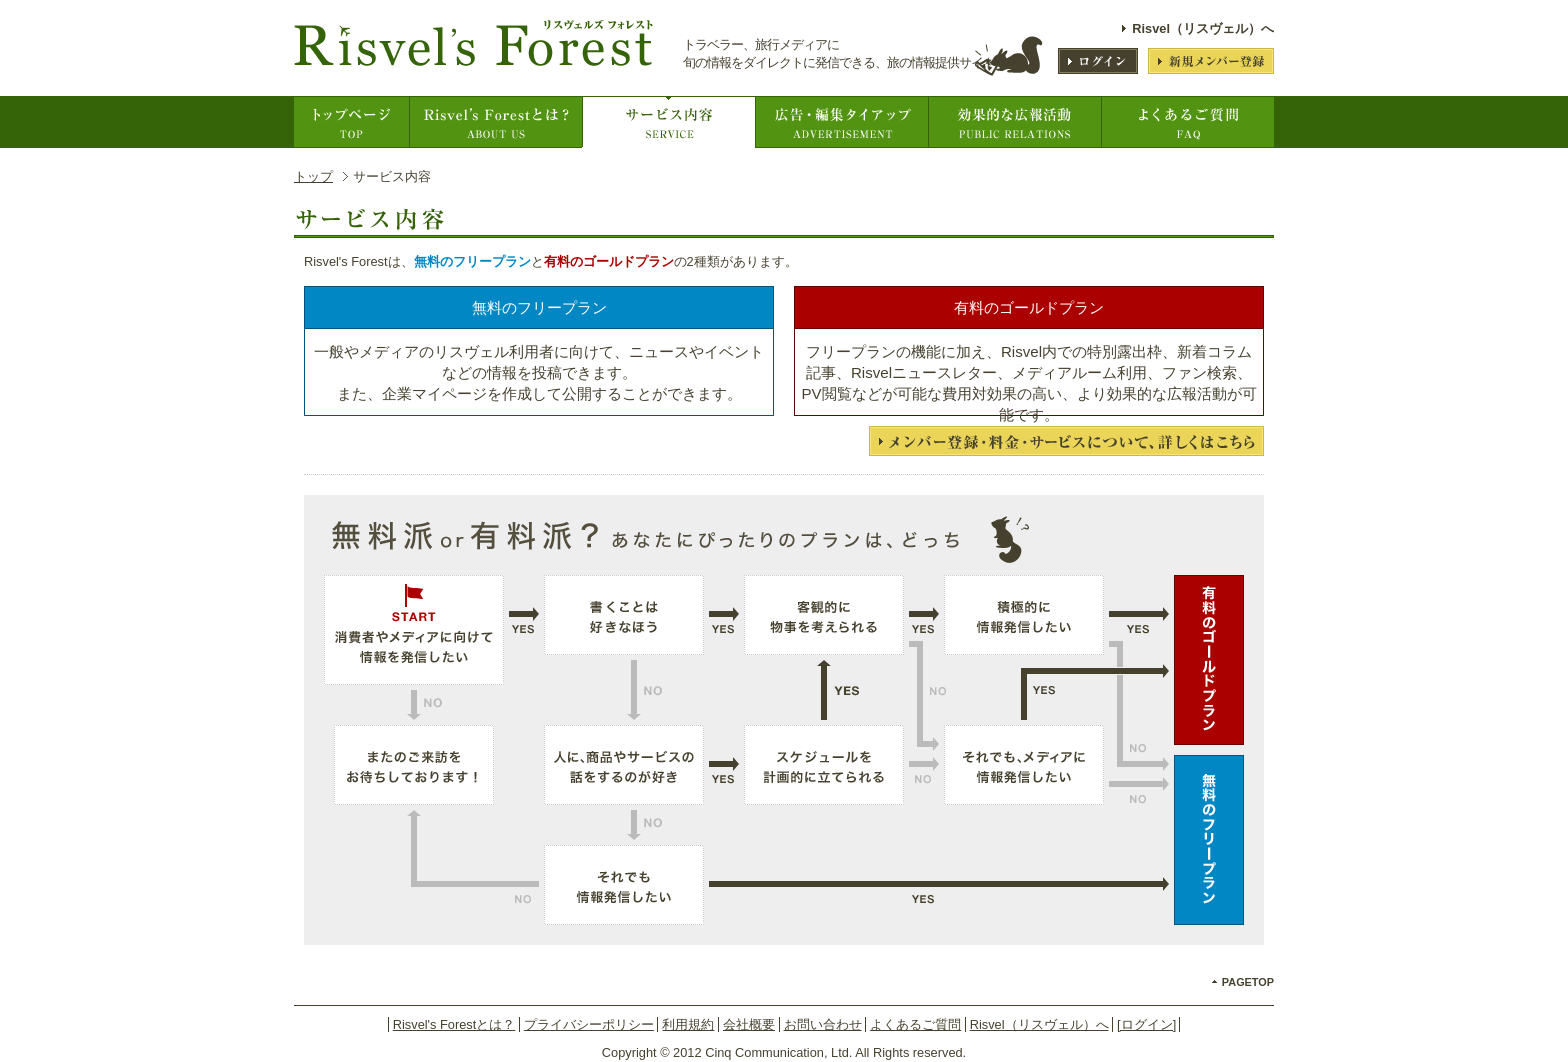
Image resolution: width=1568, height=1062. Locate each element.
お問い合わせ (823, 1024)
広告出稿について (841, 122)
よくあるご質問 (1187, 122)
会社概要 (749, 1024)
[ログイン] (1146, 1024)
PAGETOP (1248, 982)
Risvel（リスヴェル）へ (1203, 28)
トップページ (351, 122)
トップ (313, 176)
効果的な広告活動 (1014, 122)
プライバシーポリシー (589, 1024)
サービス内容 (668, 122)
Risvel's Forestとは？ (495, 122)
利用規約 (688, 1024)
